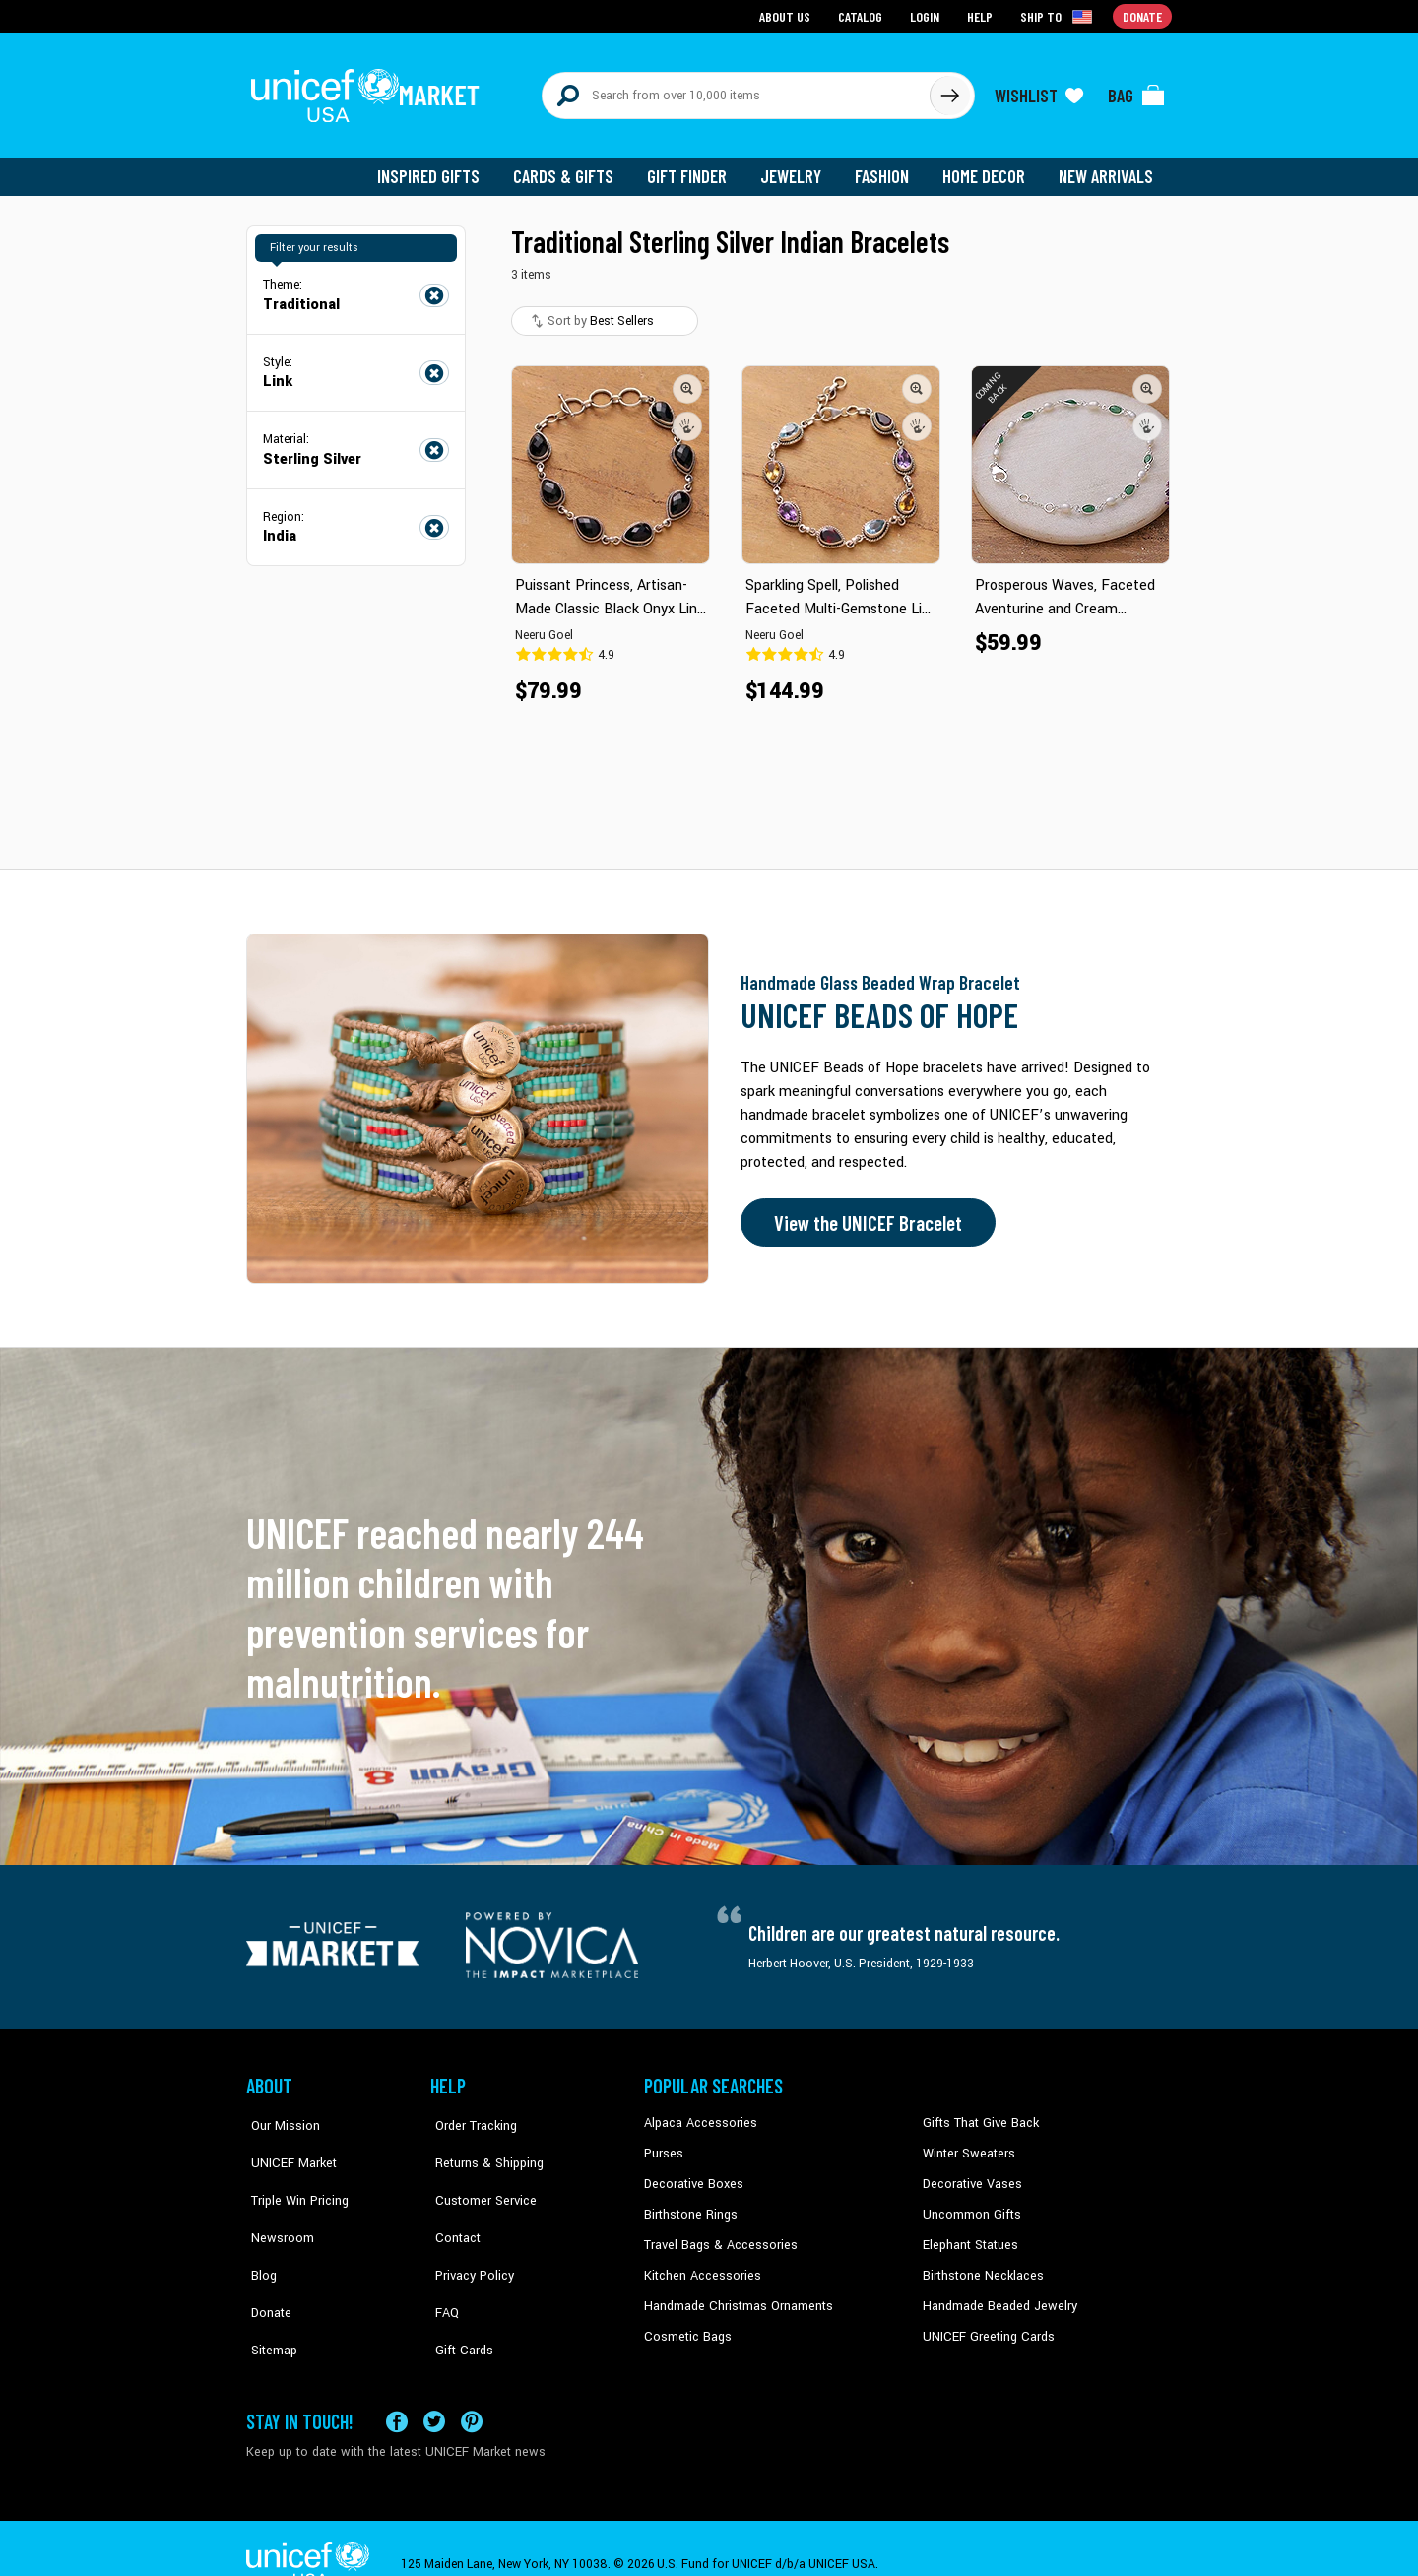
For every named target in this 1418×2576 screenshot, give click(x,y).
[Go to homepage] (369, 90)
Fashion (887, 167)
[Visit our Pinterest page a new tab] (471, 2389)
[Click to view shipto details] (1059, 16)
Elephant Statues (969, 2233)
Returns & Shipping (482, 2144)
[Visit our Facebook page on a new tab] (397, 2389)
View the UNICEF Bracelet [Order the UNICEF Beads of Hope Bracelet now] (863, 1214)
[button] (687, 379)
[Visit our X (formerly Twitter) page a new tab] (434, 2389)
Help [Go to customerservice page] (982, 15)
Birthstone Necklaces (980, 2264)
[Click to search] (949, 90)
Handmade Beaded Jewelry (995, 2293)
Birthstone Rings (690, 2204)
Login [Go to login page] (926, 15)
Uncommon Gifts (970, 2204)
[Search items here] (736, 90)
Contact (452, 2204)
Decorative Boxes (691, 2174)
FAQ (442, 2264)
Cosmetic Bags (686, 2324)
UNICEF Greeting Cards (984, 2324)
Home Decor (987, 167)
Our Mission (279, 2114)
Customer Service (478, 2174)
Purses (663, 2144)
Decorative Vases (970, 2174)
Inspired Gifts (442, 167)
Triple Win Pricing (293, 2174)
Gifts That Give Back (977, 2114)
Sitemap (268, 2293)
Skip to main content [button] (709, 0)
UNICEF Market (286, 2144)
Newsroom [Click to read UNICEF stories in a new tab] (276, 2204)
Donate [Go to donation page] (1143, 15)
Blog (259, 2233)
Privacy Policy (468, 2233)
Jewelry (798, 167)
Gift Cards (457, 2293)
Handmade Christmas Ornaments (735, 2293)
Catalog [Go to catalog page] (862, 15)
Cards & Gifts (574, 167)
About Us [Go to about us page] (788, 15)
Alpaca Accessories (697, 2114)
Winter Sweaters (966, 2144)
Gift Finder (696, 167)
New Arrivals (1107, 167)
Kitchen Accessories (699, 2264)
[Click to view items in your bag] (1136, 90)
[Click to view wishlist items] (1039, 90)
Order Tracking (469, 2114)
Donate (266, 2264)
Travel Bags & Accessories (716, 2233)
